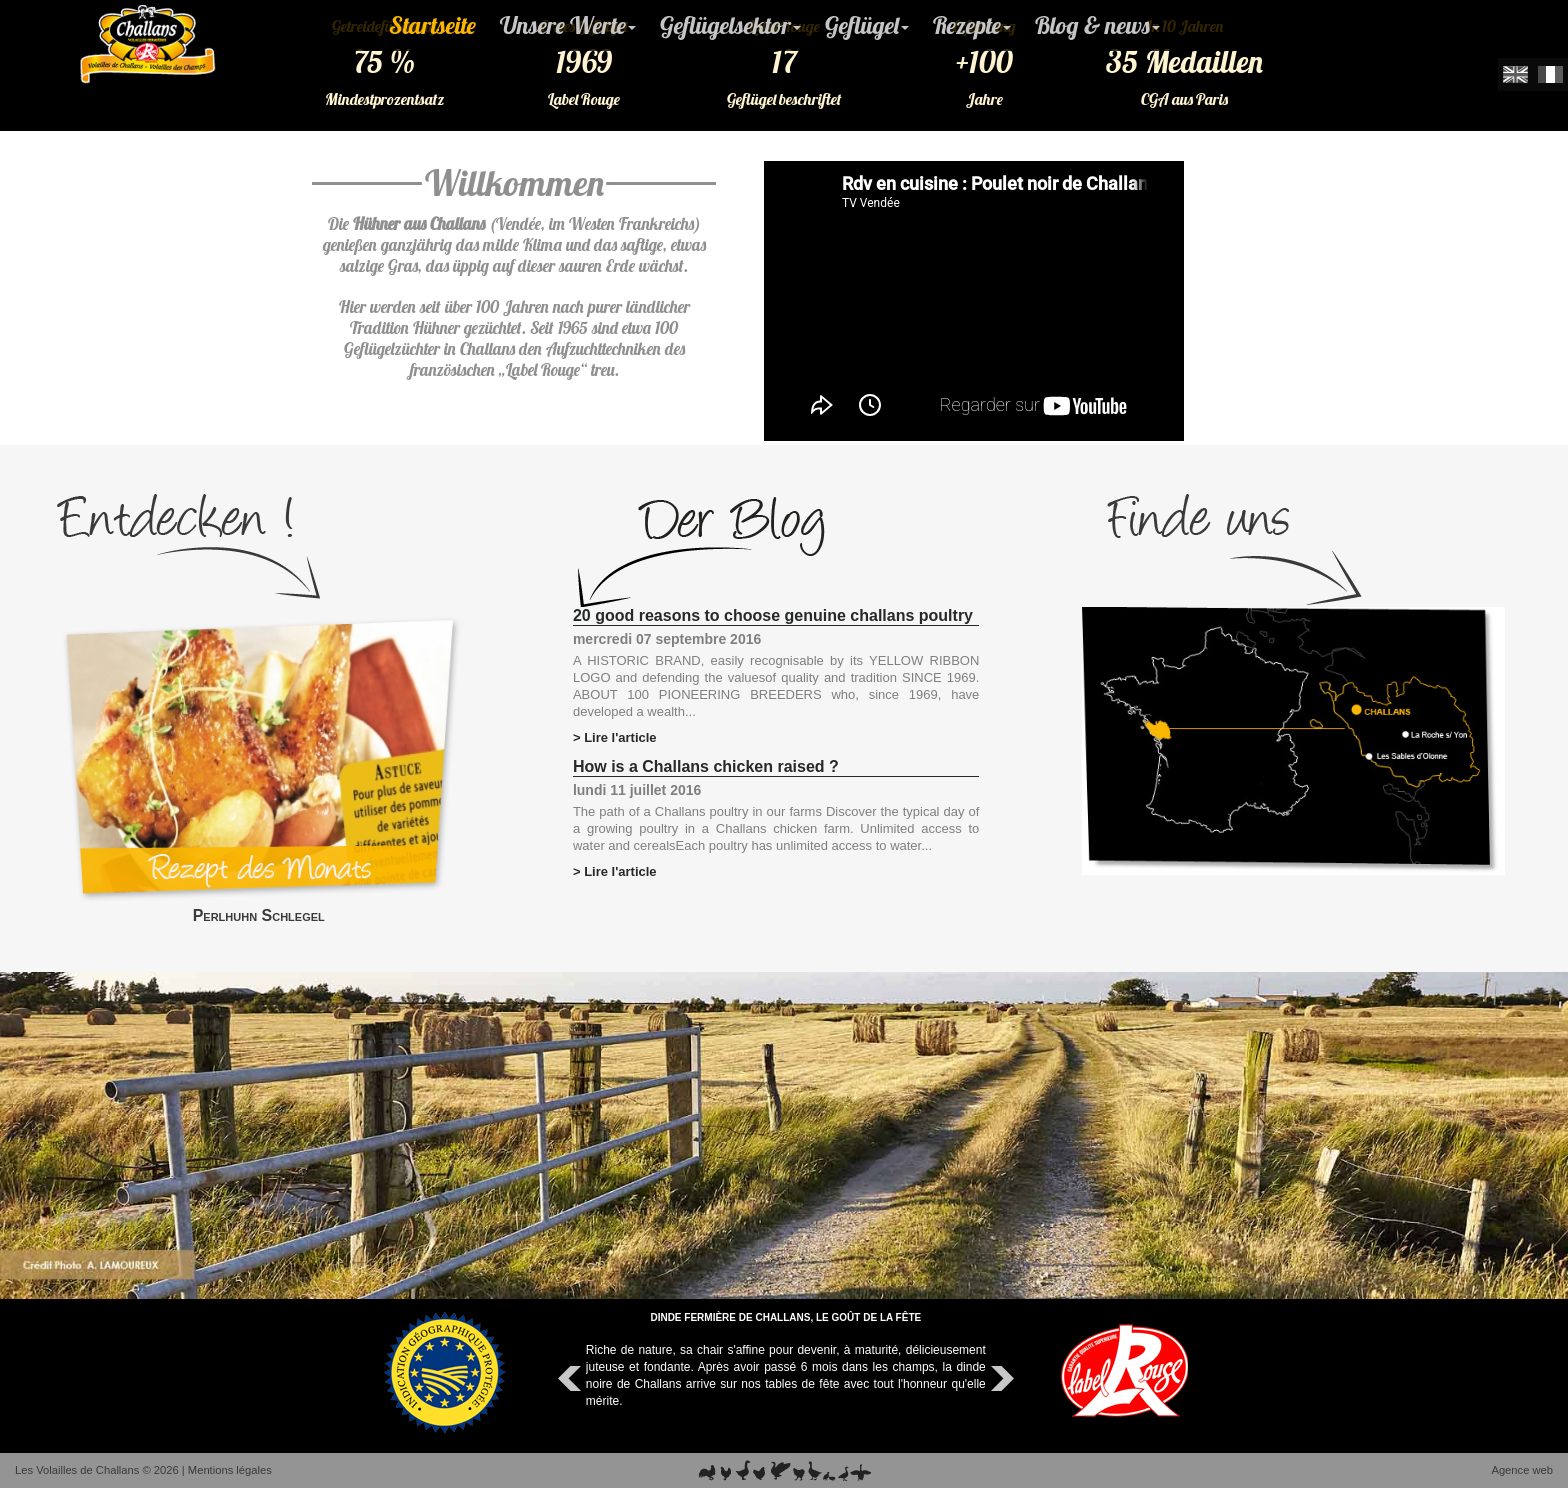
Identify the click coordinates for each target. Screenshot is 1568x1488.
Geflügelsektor (730, 25)
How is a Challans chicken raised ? (706, 766)
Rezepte (972, 25)
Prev (572, 1379)
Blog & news (1097, 25)
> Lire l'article (615, 737)
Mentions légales (230, 1470)
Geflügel (867, 25)
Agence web (1522, 1470)
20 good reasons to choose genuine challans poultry (773, 615)
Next (1000, 1379)
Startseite (432, 25)
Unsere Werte (568, 25)
